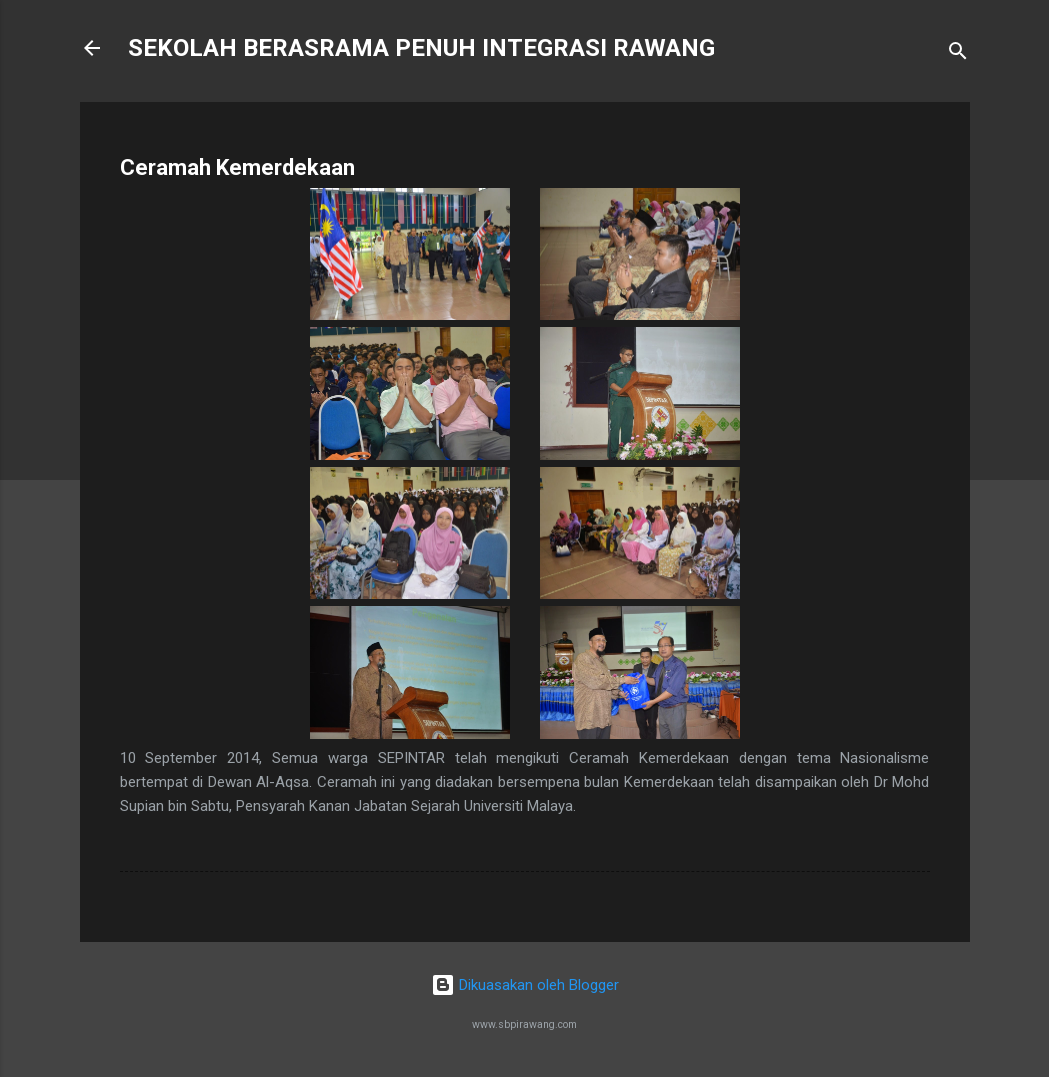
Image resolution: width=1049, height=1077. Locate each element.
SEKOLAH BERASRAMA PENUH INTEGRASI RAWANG (421, 48)
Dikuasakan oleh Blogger (525, 985)
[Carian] (958, 54)
